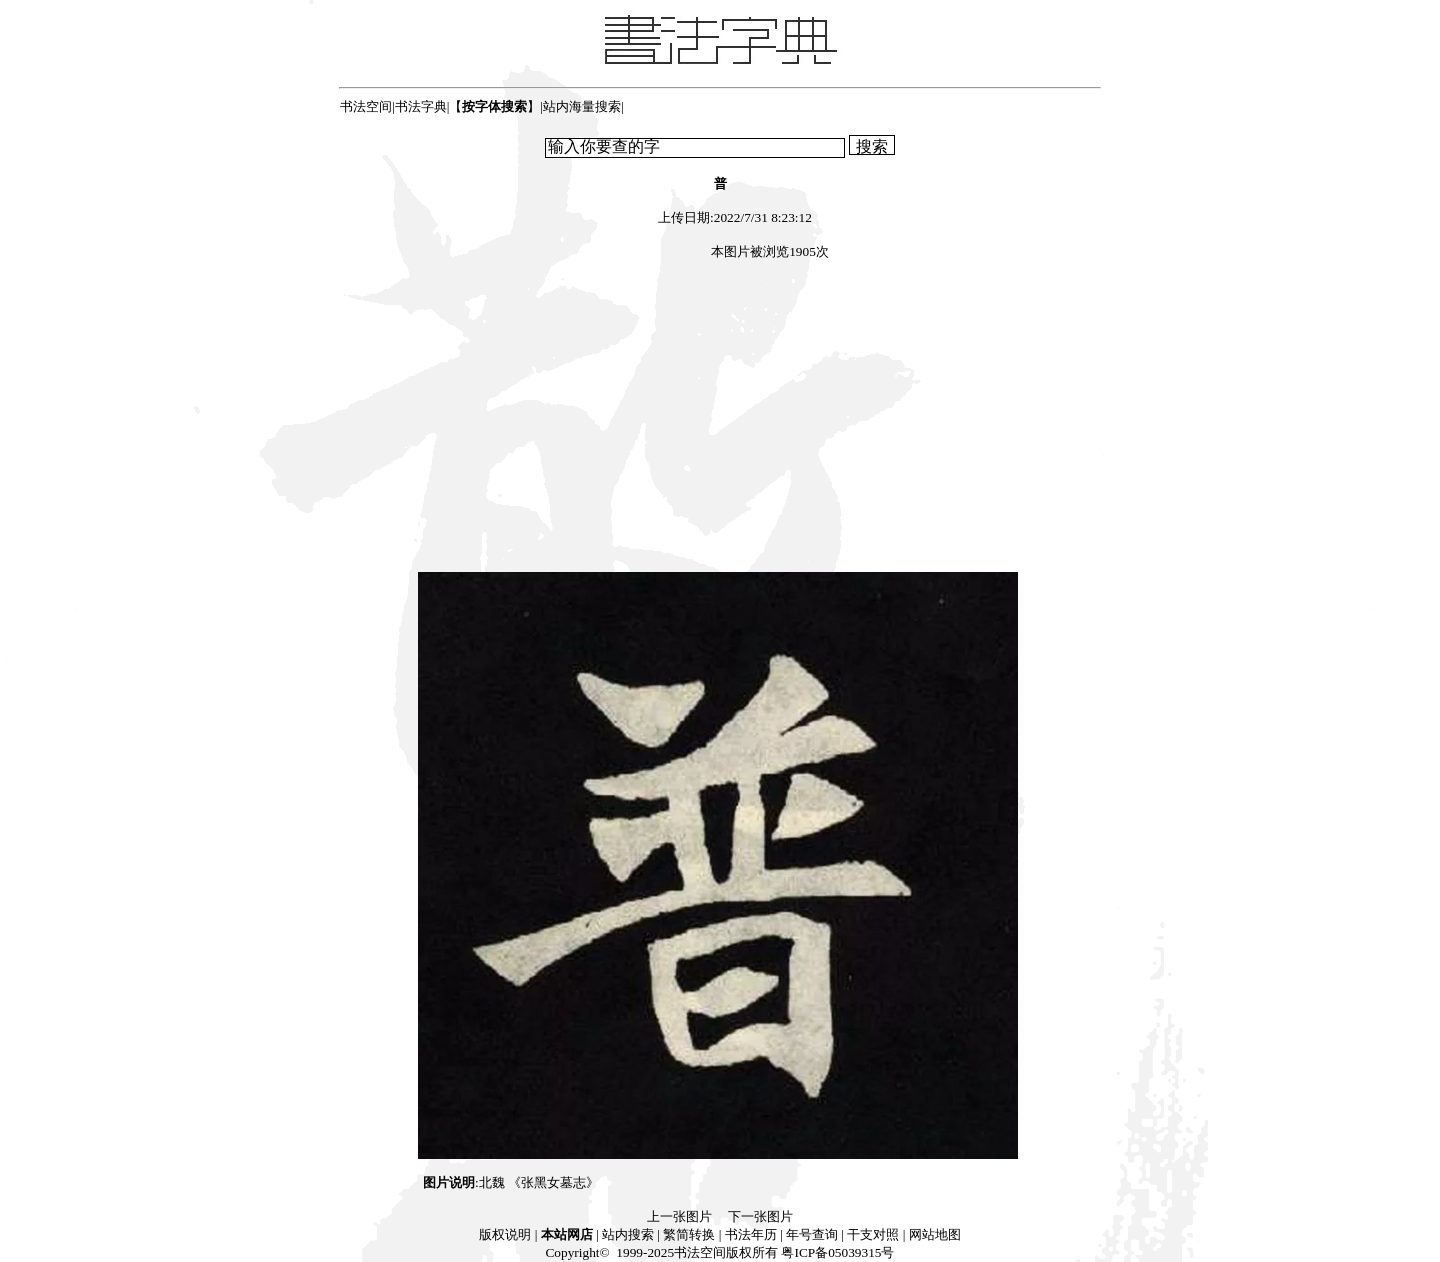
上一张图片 (679, 1216)
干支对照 (873, 1234)
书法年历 (751, 1234)
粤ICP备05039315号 (837, 1252)
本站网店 (567, 1234)
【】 (494, 106)
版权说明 (505, 1234)
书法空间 (366, 106)
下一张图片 (760, 1216)
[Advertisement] (720, 419)
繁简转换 (689, 1234)
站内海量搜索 (582, 106)
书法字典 (421, 106)
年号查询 (812, 1234)
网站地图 (935, 1234)
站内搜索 (628, 1234)
